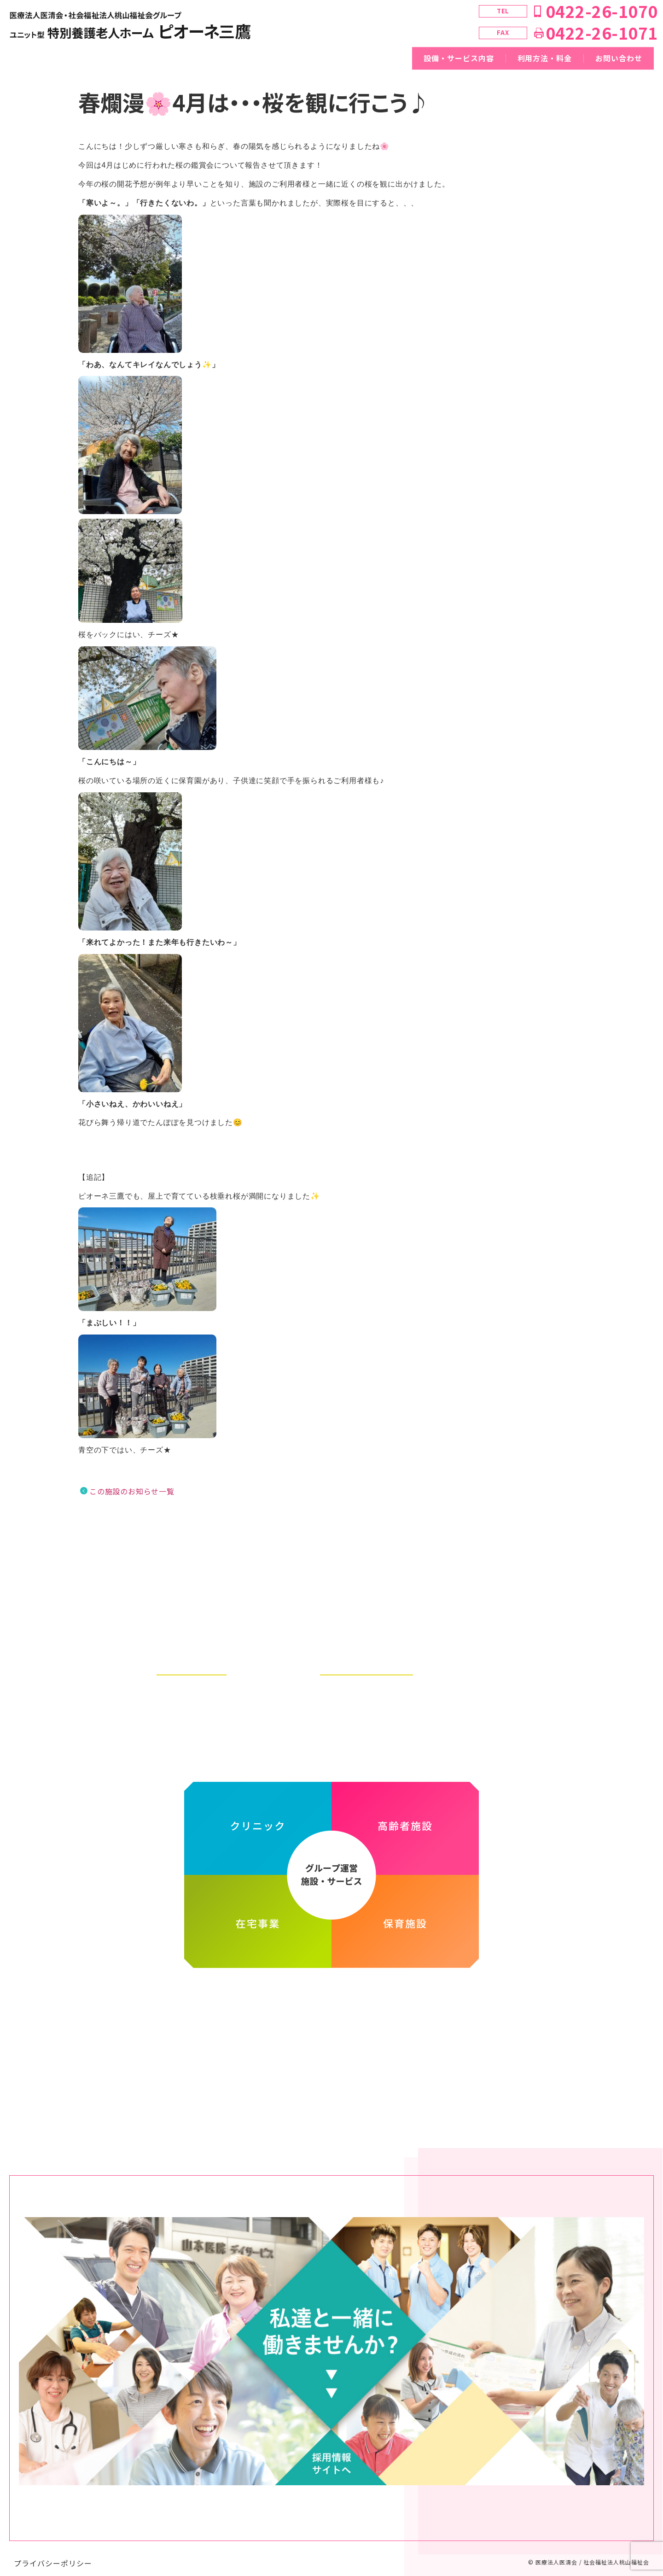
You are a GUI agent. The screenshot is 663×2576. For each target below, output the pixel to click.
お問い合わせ (618, 58)
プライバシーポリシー (53, 2553)
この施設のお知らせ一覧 (131, 1491)
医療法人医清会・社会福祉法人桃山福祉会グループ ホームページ (331, 1992)
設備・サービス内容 (459, 58)
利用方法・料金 (545, 58)
